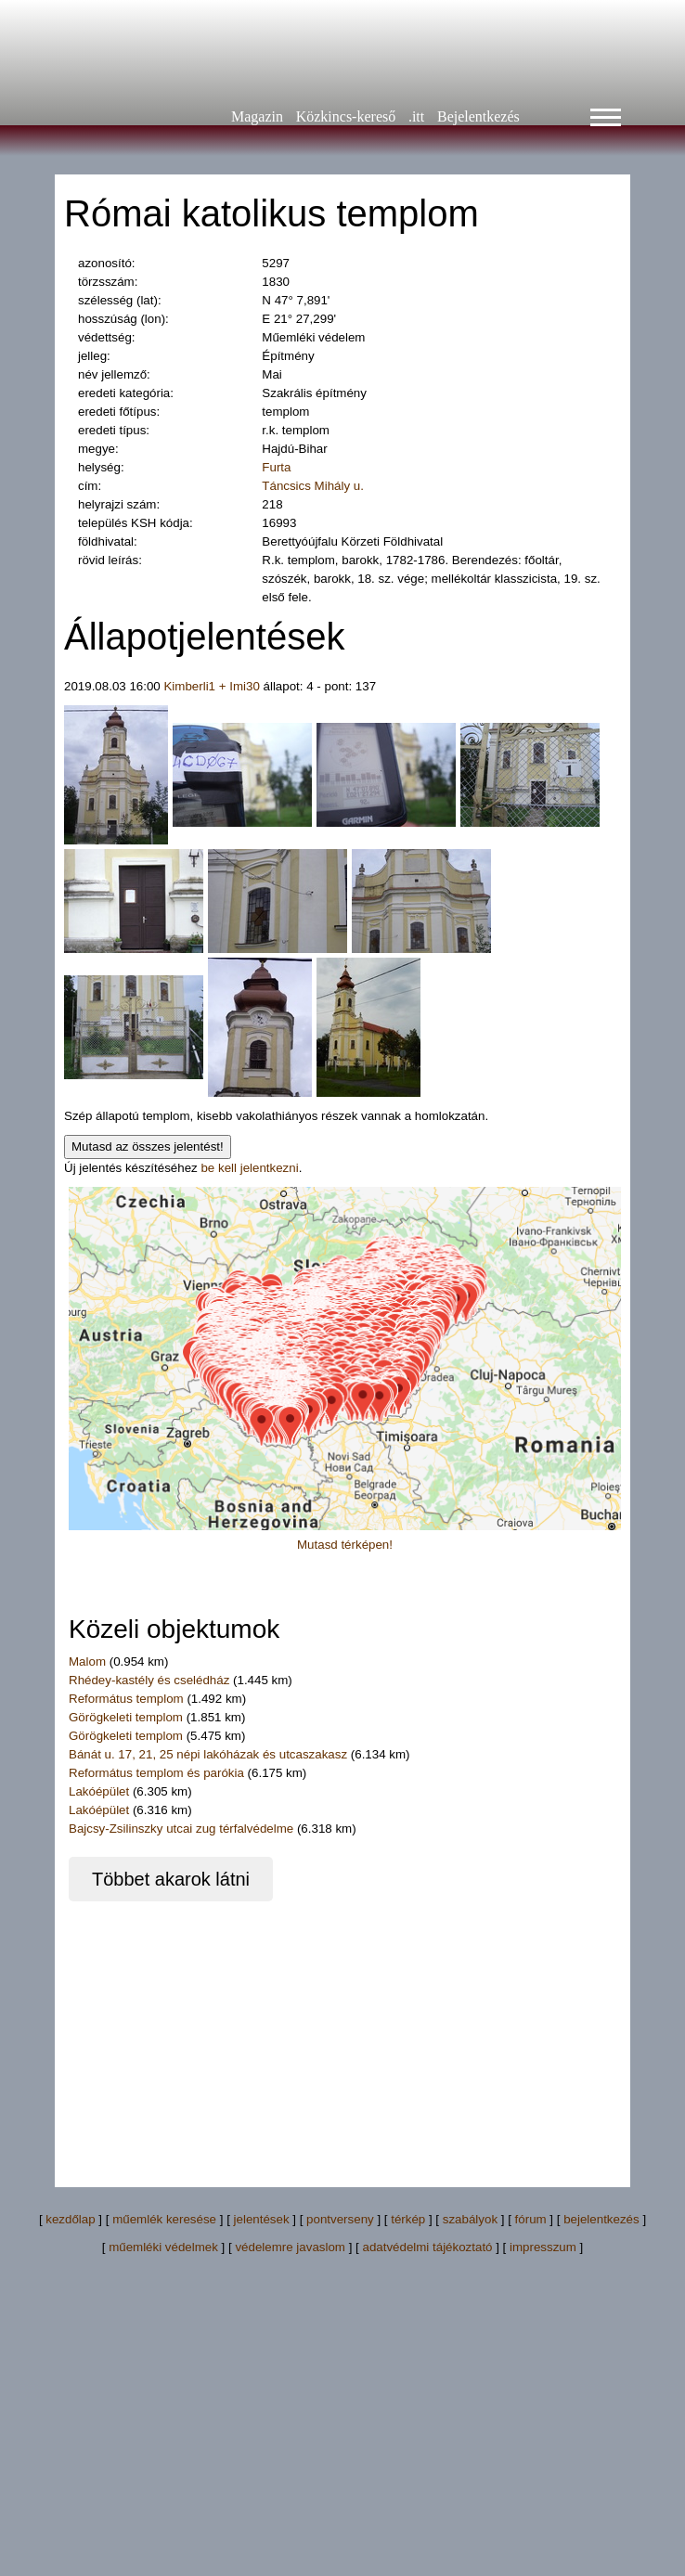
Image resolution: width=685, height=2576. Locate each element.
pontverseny (340, 2219)
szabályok (470, 2219)
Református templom (128, 1699)
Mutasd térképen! (345, 1545)
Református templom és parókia (156, 1773)
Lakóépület (99, 1791)
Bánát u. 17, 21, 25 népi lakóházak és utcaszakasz (208, 1754)
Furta (276, 467)
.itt (416, 116)
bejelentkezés (601, 2219)
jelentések (262, 2219)
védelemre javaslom (290, 2247)
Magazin (257, 116)
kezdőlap (70, 2219)
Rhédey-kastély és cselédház (151, 1680)
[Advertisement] (291, 2031)
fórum (531, 2219)
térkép (408, 2219)
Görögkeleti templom (128, 1717)
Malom (87, 1661)
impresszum (543, 2247)
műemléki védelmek (163, 2247)
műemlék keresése (164, 2219)
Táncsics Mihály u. (313, 486)
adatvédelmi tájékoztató (427, 2247)
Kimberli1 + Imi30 (211, 686)
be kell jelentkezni (249, 1168)
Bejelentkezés (478, 116)
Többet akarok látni (171, 1879)
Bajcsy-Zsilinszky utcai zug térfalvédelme (181, 1828)
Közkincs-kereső (346, 116)
